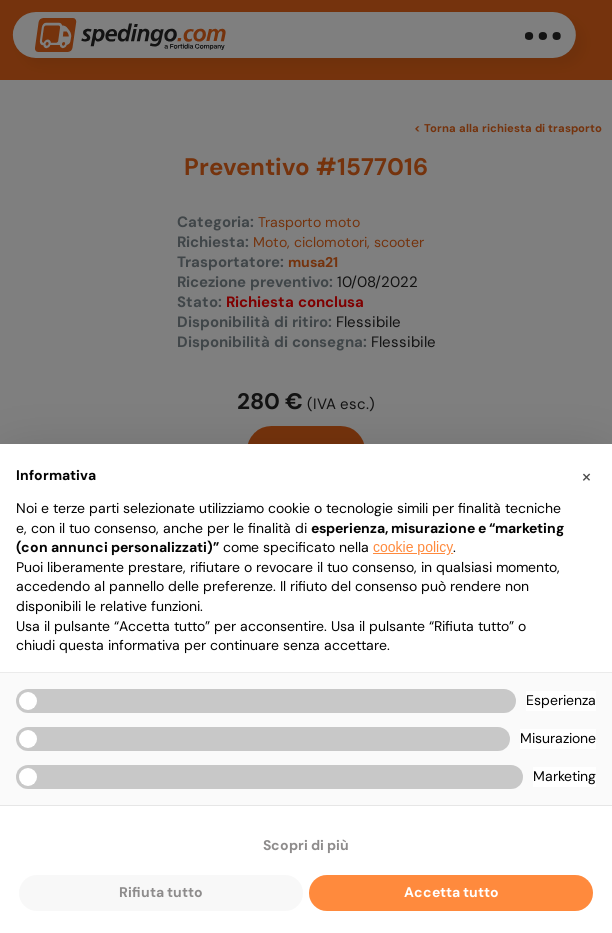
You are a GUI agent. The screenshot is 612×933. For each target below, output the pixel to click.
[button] (586, 476)
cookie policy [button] (413, 547)
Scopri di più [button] (306, 845)
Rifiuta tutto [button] (161, 892)
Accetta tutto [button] (451, 892)
